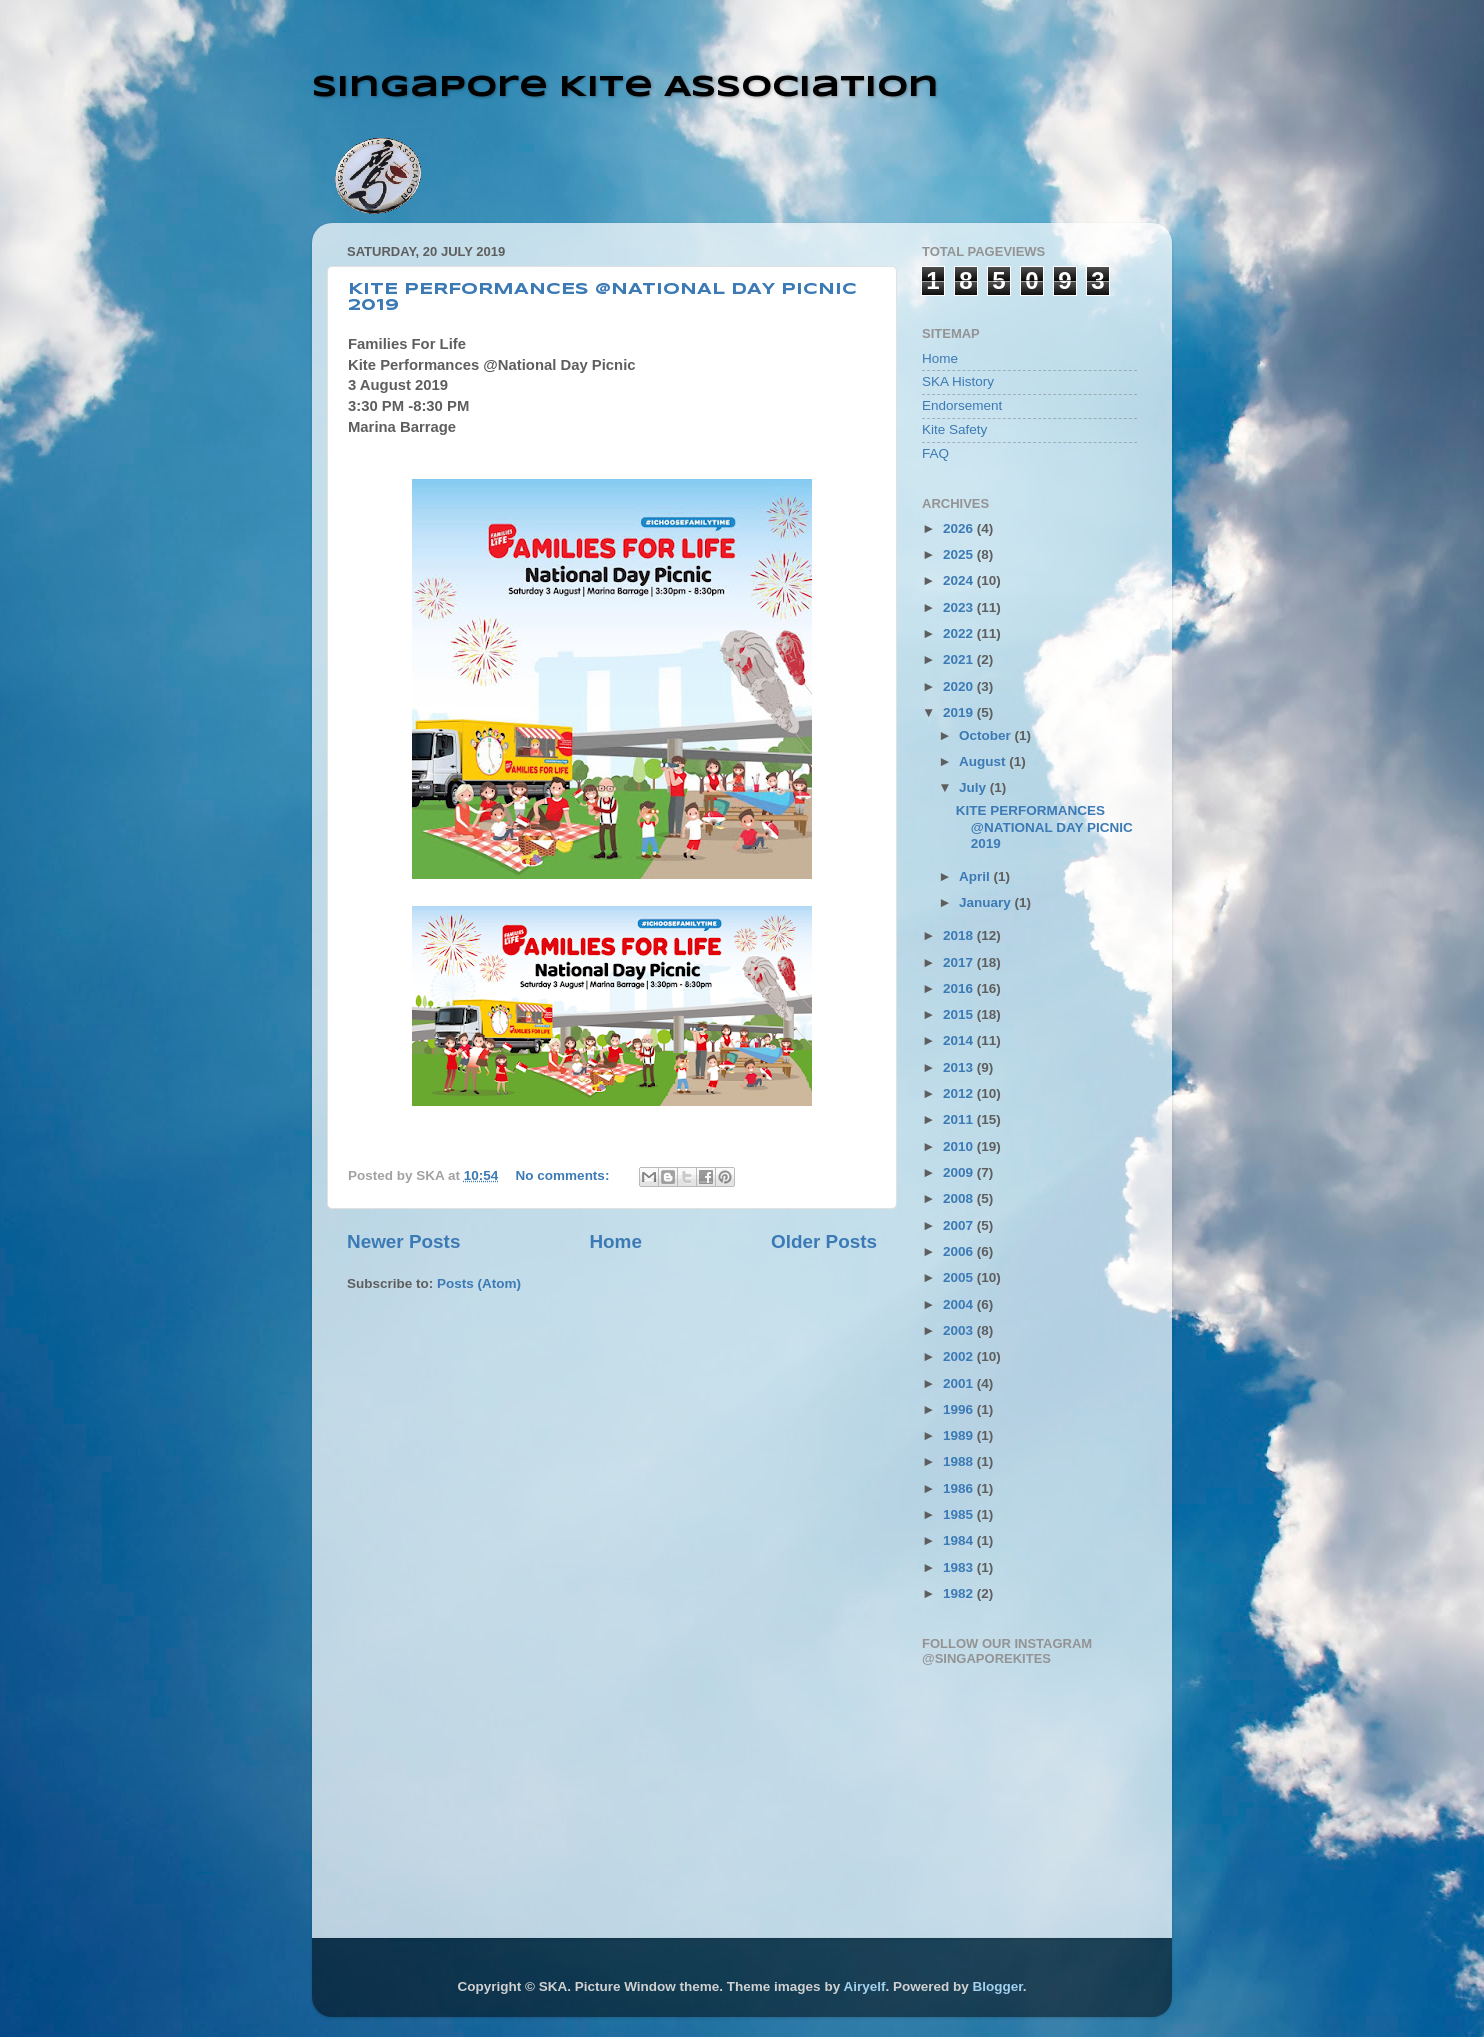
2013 (960, 1067)
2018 (960, 935)
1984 (960, 1540)
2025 (960, 554)
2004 (960, 1304)
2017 (960, 962)
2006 (960, 1251)
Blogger (997, 1986)
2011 (960, 1119)
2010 (960, 1146)
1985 (960, 1514)
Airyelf (864, 1986)
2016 (960, 988)
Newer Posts (403, 1241)
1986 (960, 1488)
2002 (960, 1356)
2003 (960, 1330)
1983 (960, 1567)
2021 (960, 659)
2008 (960, 1198)
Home (615, 1241)
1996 (960, 1409)
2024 (960, 580)
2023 (960, 607)
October (987, 735)
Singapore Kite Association (625, 87)
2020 (960, 686)
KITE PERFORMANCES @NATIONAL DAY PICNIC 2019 (1044, 826)
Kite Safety (954, 429)
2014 (960, 1040)
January (987, 902)
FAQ (935, 453)
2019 (960, 712)
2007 (960, 1225)
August (984, 761)
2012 (960, 1093)
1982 (960, 1593)
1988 (960, 1461)
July (974, 787)
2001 (960, 1383)
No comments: (565, 1175)
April (976, 876)
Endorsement (962, 405)
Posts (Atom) (479, 1283)
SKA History (958, 381)
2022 (960, 633)
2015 (960, 1014)
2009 (960, 1172)
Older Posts (824, 1241)
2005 (960, 1277)
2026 (960, 528)
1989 (960, 1435)
